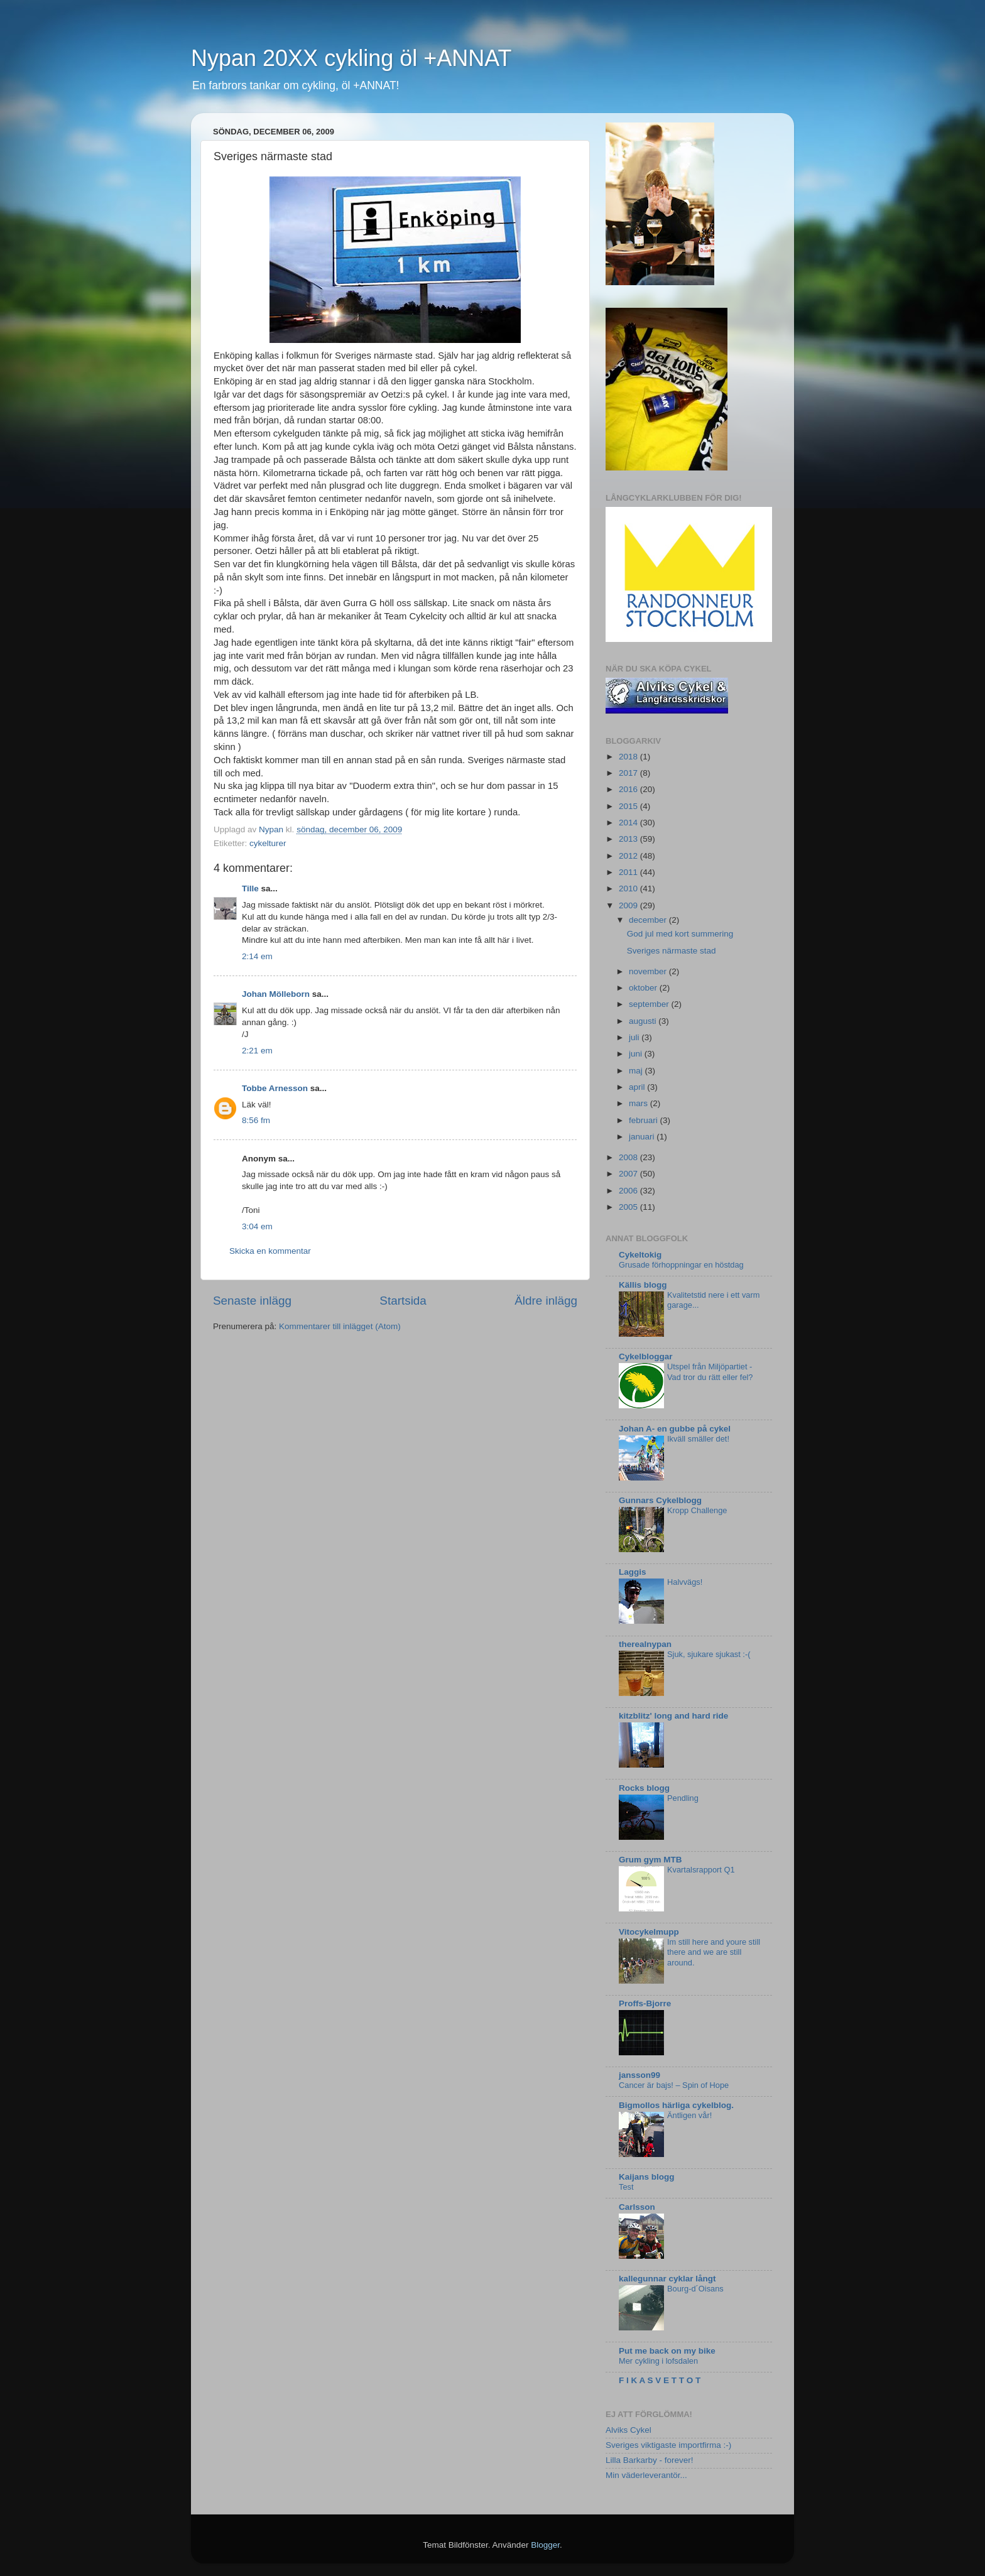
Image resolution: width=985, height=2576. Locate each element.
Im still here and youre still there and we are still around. (713, 1952)
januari (642, 1136)
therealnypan (645, 1644)
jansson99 (639, 2075)
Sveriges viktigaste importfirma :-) (668, 2445)
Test (626, 2187)
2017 (629, 773)
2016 (629, 789)
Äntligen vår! (689, 2115)
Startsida (403, 1300)
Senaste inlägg (252, 1300)
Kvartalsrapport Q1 (701, 1869)
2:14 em (257, 956)
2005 (629, 1207)
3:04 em (257, 1226)
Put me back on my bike (667, 2351)
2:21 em (257, 1050)
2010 (629, 888)
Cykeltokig (640, 1254)
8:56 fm (256, 1120)
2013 (629, 839)
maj (637, 1070)
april (638, 1087)
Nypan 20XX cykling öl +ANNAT (351, 58)
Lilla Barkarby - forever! (650, 2460)
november (649, 971)
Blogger (545, 2545)
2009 (629, 905)
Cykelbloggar (646, 1356)
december (649, 920)
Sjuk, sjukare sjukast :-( (708, 1654)
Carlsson (637, 2207)
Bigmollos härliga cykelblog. (676, 2105)
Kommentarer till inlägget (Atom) (340, 1326)
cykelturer (267, 843)
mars (639, 1103)
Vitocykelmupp (649, 1932)
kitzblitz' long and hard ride (673, 1715)
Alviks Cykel (628, 2430)
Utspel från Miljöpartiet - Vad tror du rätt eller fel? (710, 1372)
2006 (629, 1190)
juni (637, 1053)
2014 (629, 822)
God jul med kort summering (680, 933)
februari (644, 1120)
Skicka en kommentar (270, 1251)
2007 (629, 1173)
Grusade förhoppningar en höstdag (681, 1264)
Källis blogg (643, 1285)
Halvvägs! (684, 1582)
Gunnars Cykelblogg (660, 1500)
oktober (644, 987)
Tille (250, 888)
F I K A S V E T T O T (659, 2380)
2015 (629, 806)
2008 (629, 1157)
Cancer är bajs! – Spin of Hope (674, 2085)
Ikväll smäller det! (698, 1438)
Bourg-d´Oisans (695, 2288)
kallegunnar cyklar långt (667, 2278)
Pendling (683, 1798)
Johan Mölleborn (276, 994)
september (650, 1004)
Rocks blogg (644, 1788)
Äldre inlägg (545, 1300)
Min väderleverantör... (646, 2475)
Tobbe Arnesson (275, 1088)
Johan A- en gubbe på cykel (675, 1428)
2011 (629, 872)
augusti (643, 1021)
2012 (629, 856)
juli (635, 1037)
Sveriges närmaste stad (671, 950)
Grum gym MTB (650, 1859)
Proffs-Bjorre (645, 2003)
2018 (629, 756)
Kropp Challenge (697, 1510)
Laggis (632, 1572)
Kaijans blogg (647, 2177)
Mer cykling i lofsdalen (658, 2361)
